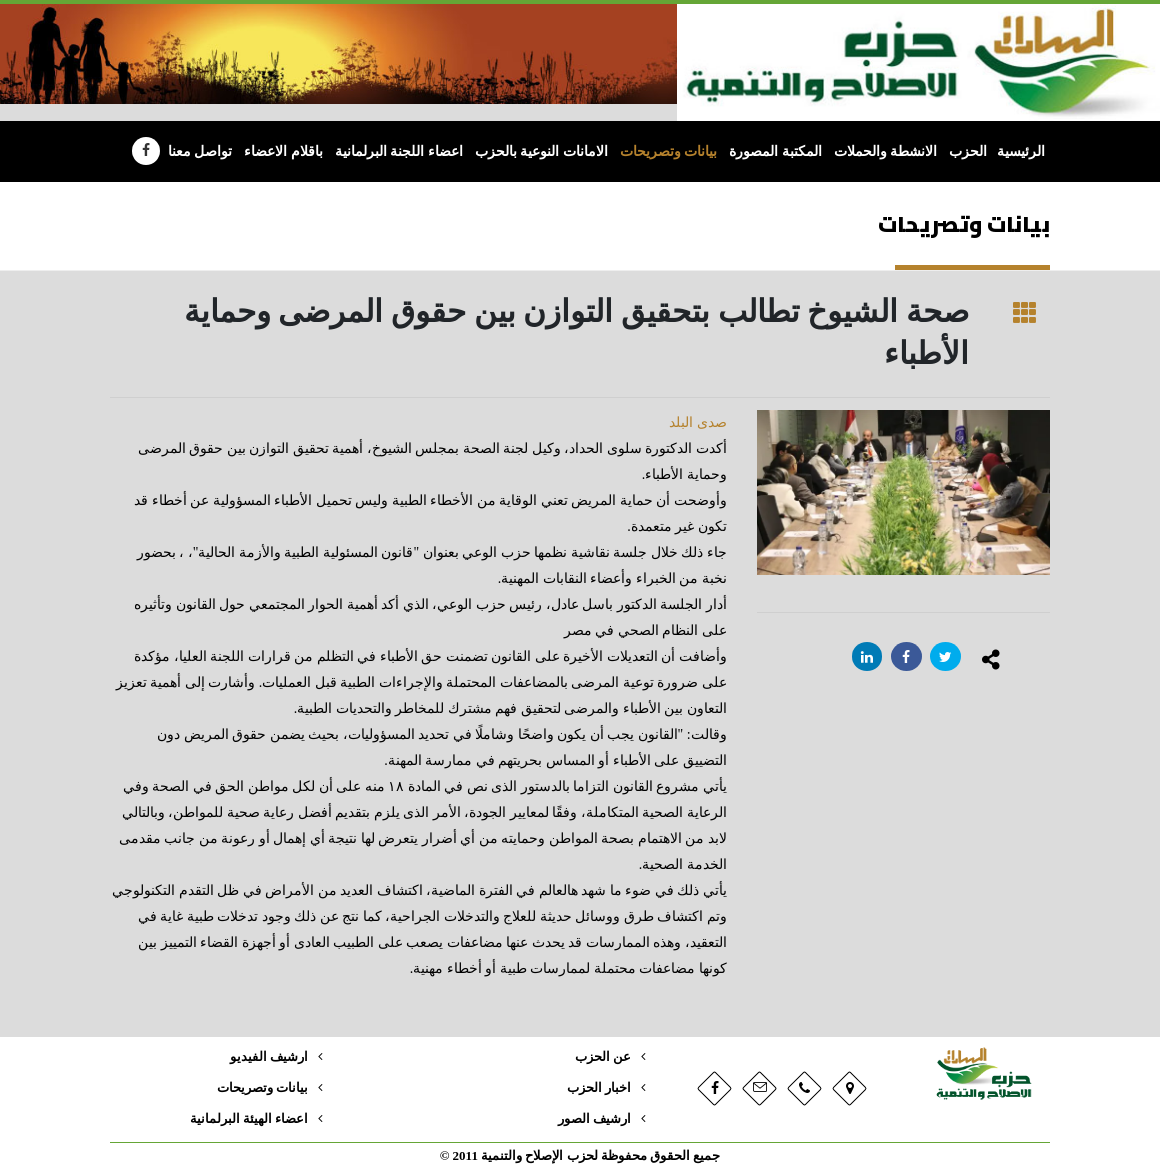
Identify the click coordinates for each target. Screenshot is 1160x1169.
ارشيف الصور (594, 1119)
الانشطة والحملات (886, 151)
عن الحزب (603, 1057)
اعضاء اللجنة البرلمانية (399, 151)
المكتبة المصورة (775, 151)
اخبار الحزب (599, 1088)
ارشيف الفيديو (269, 1057)
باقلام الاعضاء (283, 151)
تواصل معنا (200, 151)
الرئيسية (1021, 151)
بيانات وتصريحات (669, 151)
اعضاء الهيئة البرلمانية (249, 1119)
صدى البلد (698, 422)
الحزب (968, 151)
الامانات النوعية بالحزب (541, 151)
